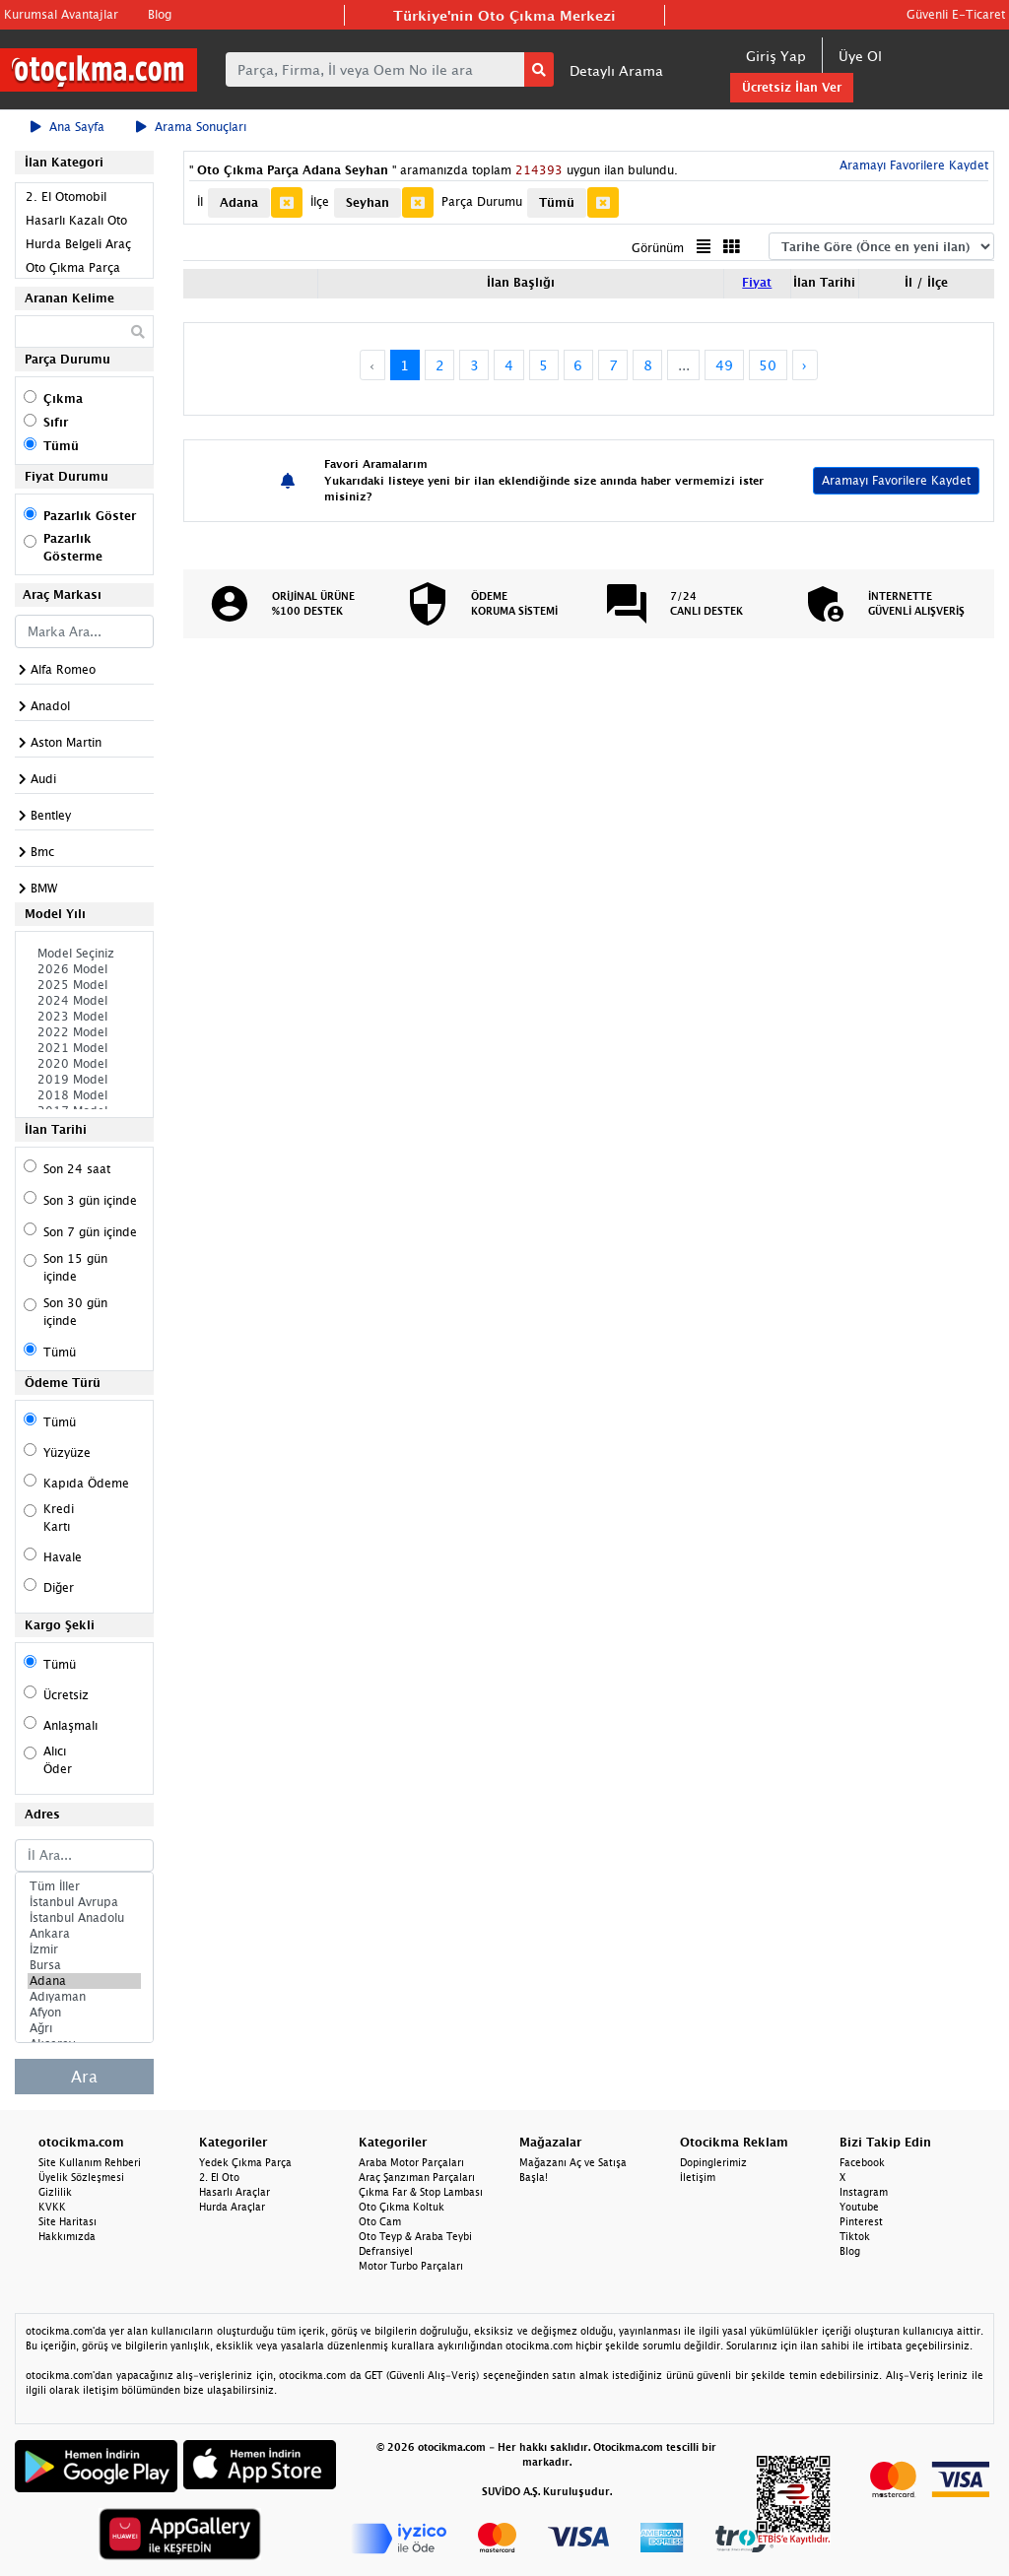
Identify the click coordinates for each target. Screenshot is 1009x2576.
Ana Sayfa (67, 126)
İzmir (84, 1949)
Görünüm (658, 247)
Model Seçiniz (84, 953)
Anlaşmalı (70, 1725)
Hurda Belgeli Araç (78, 243)
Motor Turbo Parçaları (411, 2266)
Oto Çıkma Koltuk (401, 2207)
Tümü (61, 445)
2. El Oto (219, 2177)
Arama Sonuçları (191, 126)
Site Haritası (67, 2221)
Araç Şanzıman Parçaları (417, 2177)
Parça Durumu (481, 201)
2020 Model (84, 1064)
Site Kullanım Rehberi (89, 2162)
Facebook (862, 2162)
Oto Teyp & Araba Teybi (415, 2236)
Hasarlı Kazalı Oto (76, 220)
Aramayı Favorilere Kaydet (912, 165)
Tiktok (855, 2236)
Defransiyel (386, 2251)
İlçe (319, 201)
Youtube (859, 2207)
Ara (84, 2076)
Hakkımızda (67, 2236)
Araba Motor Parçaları (411, 2162)
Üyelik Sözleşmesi (81, 2177)
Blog (159, 14)
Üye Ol (860, 55)
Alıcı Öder (57, 1760)
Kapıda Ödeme (86, 1483)
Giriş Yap (776, 55)
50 (767, 365)
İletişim (697, 2177)
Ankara (84, 1934)
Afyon (84, 2012)
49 (724, 365)
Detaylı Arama (616, 70)
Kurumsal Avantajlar (61, 14)
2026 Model (84, 969)
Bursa (84, 1965)
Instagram (864, 2192)
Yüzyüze (67, 1452)
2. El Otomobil (66, 196)
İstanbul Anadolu (84, 1918)
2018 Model (84, 1095)
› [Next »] (804, 365)
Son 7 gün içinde (90, 1231)
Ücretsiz (66, 1694)
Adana (84, 1981)
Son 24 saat (76, 1168)
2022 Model (84, 1032)
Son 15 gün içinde (75, 1267)
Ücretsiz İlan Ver (791, 87)
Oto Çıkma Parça (73, 267)
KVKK (52, 2207)
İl (200, 201)
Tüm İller (84, 1886)
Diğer (58, 1587)
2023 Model (84, 1016)
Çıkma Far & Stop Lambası (421, 2192)
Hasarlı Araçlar (234, 2192)
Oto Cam (380, 2221)
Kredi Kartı (58, 1517)
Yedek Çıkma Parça (245, 2162)
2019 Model (84, 1080)
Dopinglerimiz (713, 2162)
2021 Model (84, 1048)
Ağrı (84, 2028)
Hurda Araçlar (232, 2207)
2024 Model (84, 1001)
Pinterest (861, 2221)
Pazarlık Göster (89, 515)
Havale (62, 1557)
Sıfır (55, 422)
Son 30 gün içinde (75, 1311)
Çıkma (63, 398)
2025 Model (84, 985)
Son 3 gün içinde (90, 1200)
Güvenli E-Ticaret (956, 14)
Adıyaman (84, 1997)
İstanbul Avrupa (84, 1902)
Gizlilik (55, 2192)
